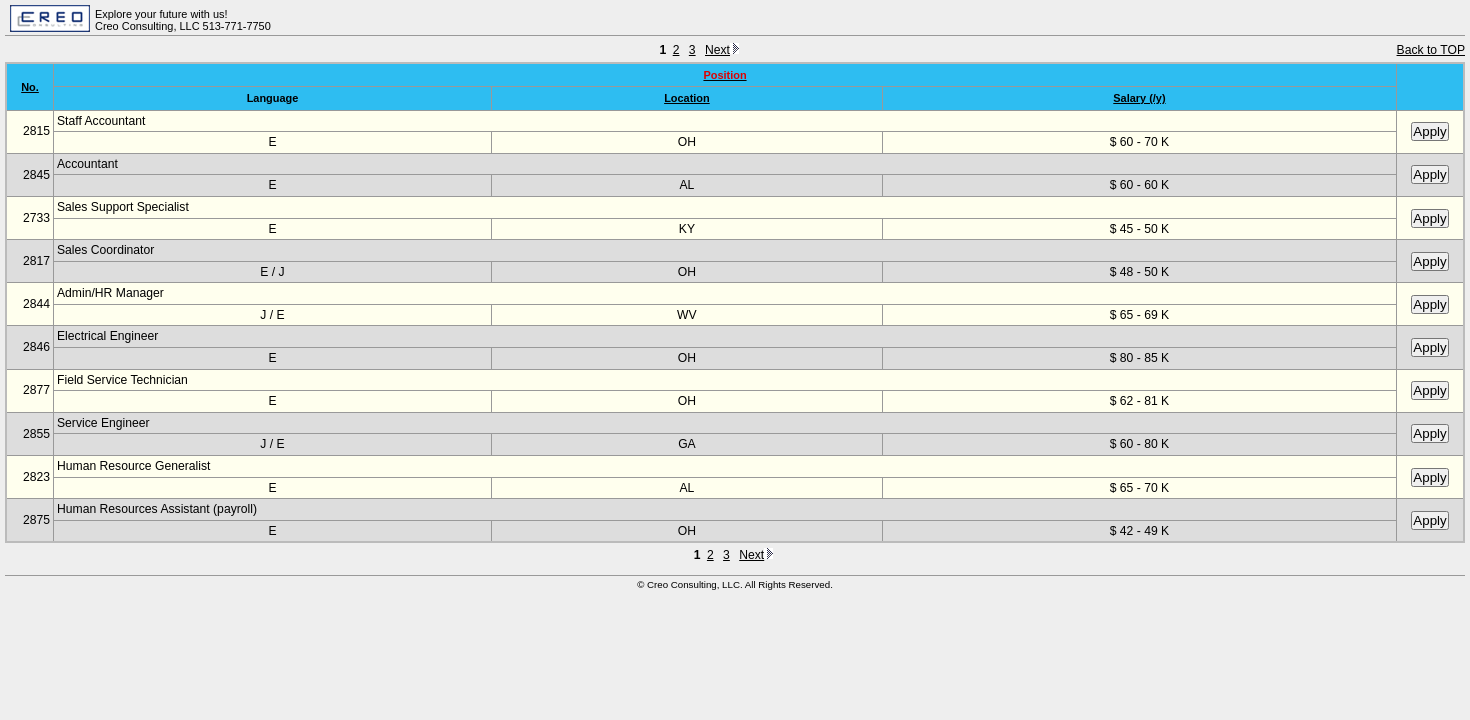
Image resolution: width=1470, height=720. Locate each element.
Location (687, 98)
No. (30, 87)
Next (722, 50)
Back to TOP (1431, 50)
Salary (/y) (1139, 98)
